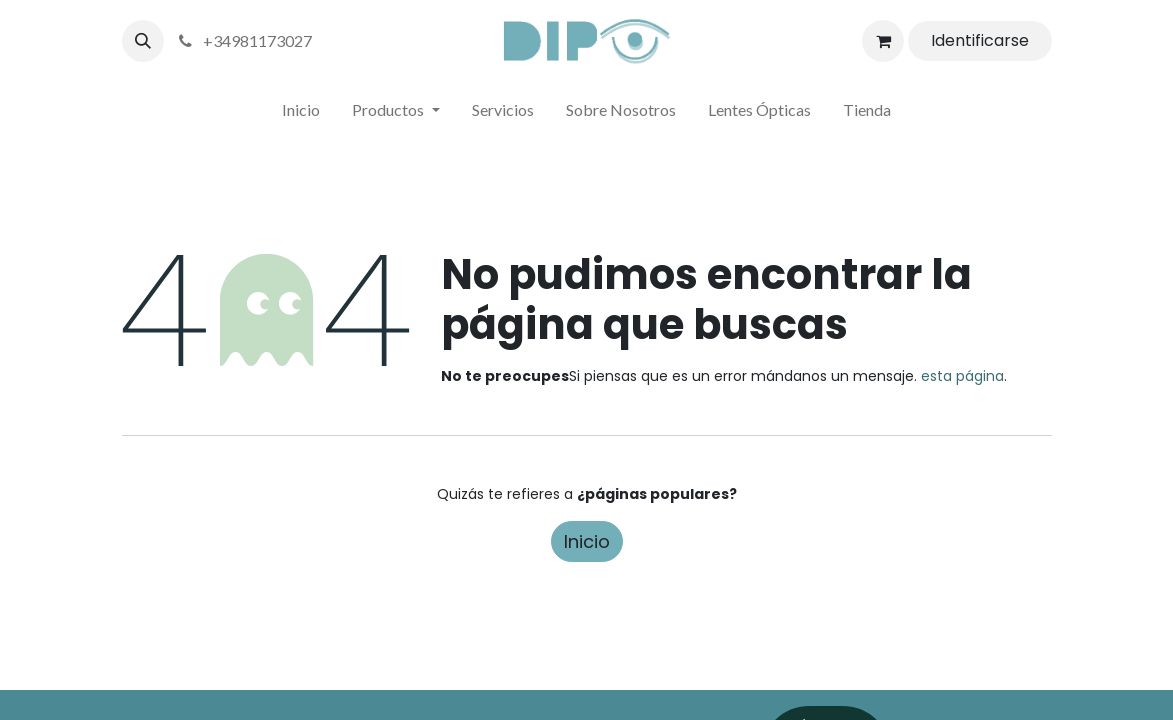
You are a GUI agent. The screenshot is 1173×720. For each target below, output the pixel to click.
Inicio (587, 541)
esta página (962, 376)
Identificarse (980, 40)
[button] (143, 41)
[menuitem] (301, 114)
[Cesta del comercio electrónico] (883, 41)
